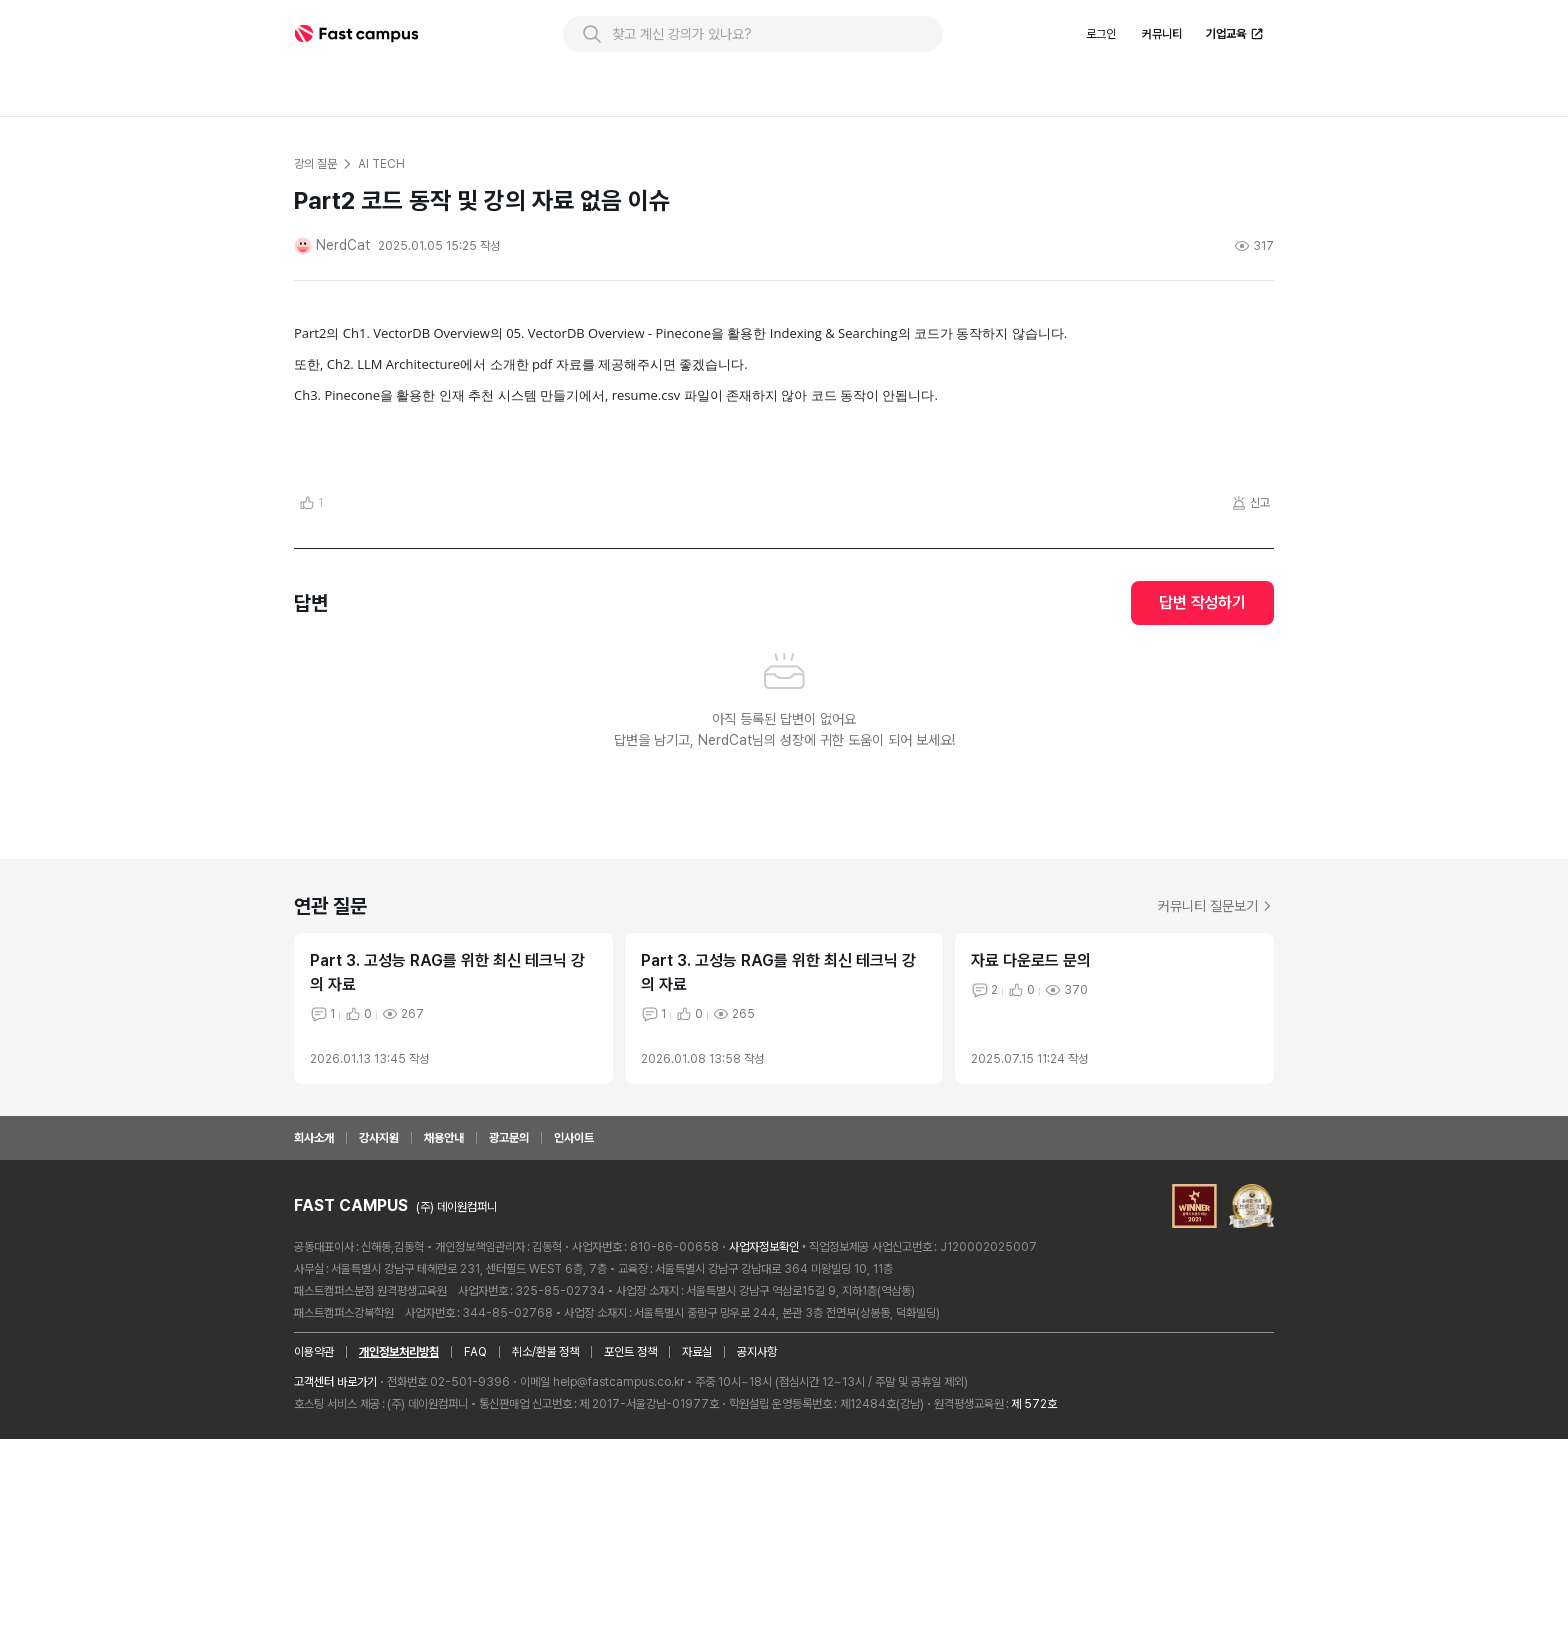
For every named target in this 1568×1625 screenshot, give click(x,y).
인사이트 (574, 1279)
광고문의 (509, 1279)
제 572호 (1034, 1545)
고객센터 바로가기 (335, 1523)
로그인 (1101, 34)
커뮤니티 (1162, 34)
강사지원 (379, 1279)
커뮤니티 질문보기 (1216, 1047)
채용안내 (444, 1279)
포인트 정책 (630, 1493)
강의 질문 (315, 164)
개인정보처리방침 (399, 1493)
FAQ (475, 1493)
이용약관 (314, 1493)
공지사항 (757, 1493)
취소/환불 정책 (545, 1493)
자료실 (697, 1493)
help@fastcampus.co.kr (618, 1523)
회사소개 (314, 1279)
